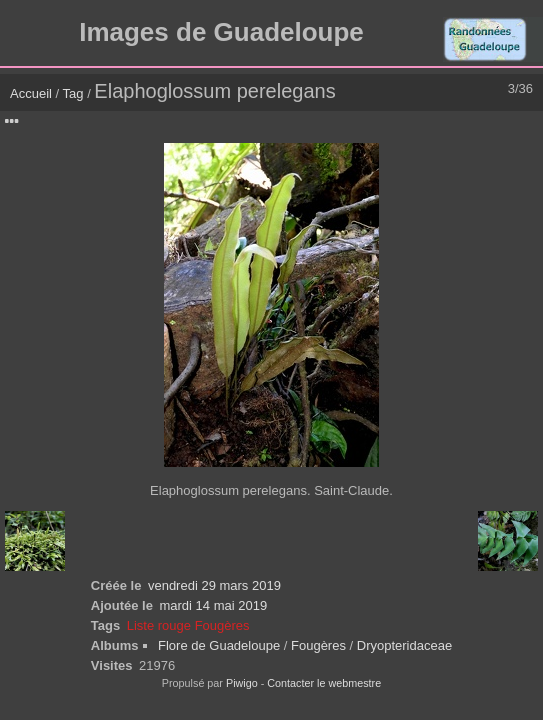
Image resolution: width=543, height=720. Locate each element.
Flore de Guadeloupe (219, 645)
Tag (73, 93)
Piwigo (242, 683)
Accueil (31, 93)
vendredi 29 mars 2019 (214, 585)
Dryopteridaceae (404, 645)
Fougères (318, 645)
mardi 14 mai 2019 (213, 605)
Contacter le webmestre (324, 683)
